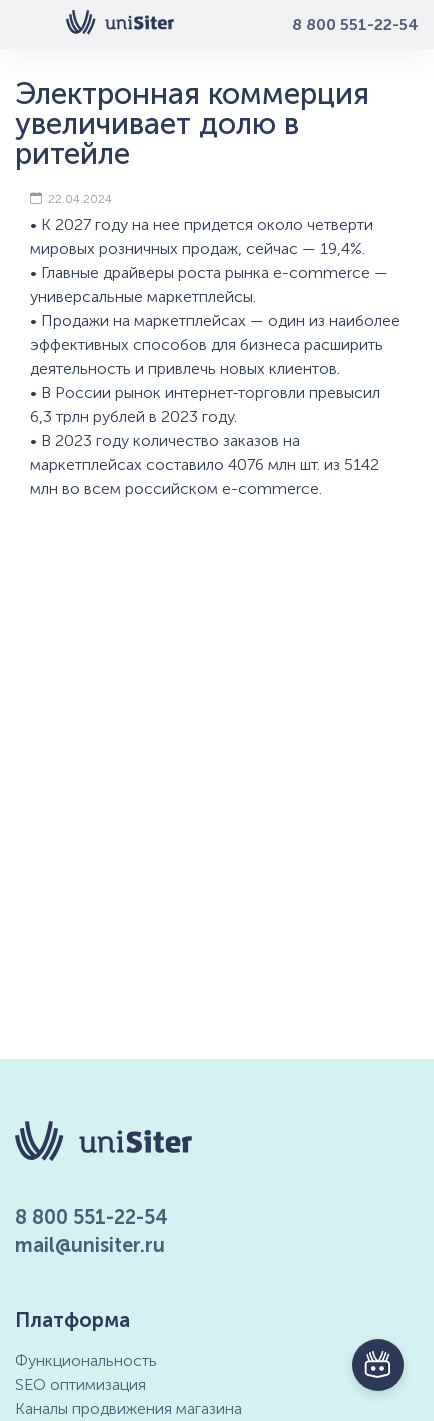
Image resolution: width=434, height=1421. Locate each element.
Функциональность (86, 1360)
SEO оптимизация (80, 1384)
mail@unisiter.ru (90, 1245)
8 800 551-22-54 (355, 24)
